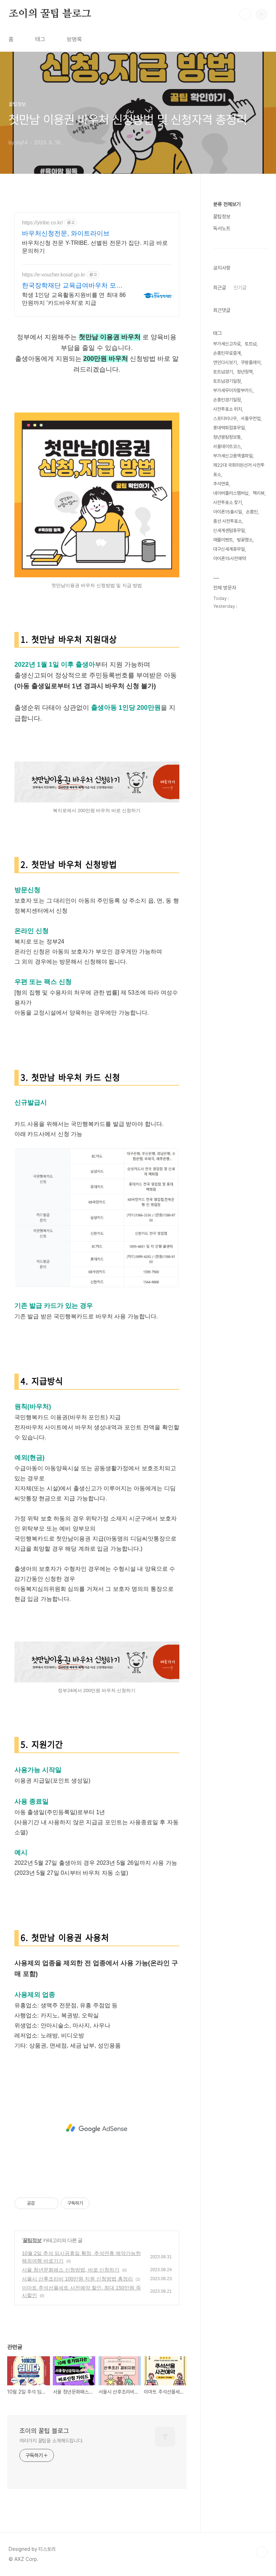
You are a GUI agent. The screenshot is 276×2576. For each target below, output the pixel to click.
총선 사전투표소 (227, 521)
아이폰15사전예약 (229, 558)
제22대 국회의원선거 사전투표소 (238, 469)
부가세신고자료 (227, 343)
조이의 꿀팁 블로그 (50, 14)
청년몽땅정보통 (227, 437)
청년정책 (245, 371)
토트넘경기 (223, 371)
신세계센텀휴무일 (229, 530)
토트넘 (251, 343)
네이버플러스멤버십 (231, 493)
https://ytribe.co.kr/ (42, 222)
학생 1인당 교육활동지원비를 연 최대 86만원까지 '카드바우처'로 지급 (74, 299)
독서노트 (221, 228)
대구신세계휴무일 (229, 549)
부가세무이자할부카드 (233, 390)
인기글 (240, 287)
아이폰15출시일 (227, 511)
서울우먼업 (251, 418)
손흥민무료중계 (227, 353)
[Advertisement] (96, 2128)
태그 (40, 39)
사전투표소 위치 (227, 409)
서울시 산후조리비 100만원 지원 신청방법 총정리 (77, 2279)
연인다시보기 (225, 362)
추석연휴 (221, 483)
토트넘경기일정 (227, 381)
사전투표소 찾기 (227, 502)
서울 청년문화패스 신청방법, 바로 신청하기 (70, 2270)
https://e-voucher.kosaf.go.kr (53, 275)
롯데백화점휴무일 (229, 427)
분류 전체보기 (226, 204)
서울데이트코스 (227, 446)
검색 (245, 14)
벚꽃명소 (245, 539)
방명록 (74, 39)
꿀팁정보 (32, 2240)
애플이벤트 (223, 539)
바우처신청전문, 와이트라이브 (66, 233)
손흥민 (252, 511)
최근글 (219, 287)
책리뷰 (258, 493)
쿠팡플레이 (251, 362)
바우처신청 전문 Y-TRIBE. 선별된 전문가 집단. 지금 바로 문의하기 (95, 247)
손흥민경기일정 (227, 399)
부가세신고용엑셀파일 (233, 455)
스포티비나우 (225, 418)
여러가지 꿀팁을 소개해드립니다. (51, 2441)
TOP (261, 2552)
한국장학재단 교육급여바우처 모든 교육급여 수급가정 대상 (72, 286)
